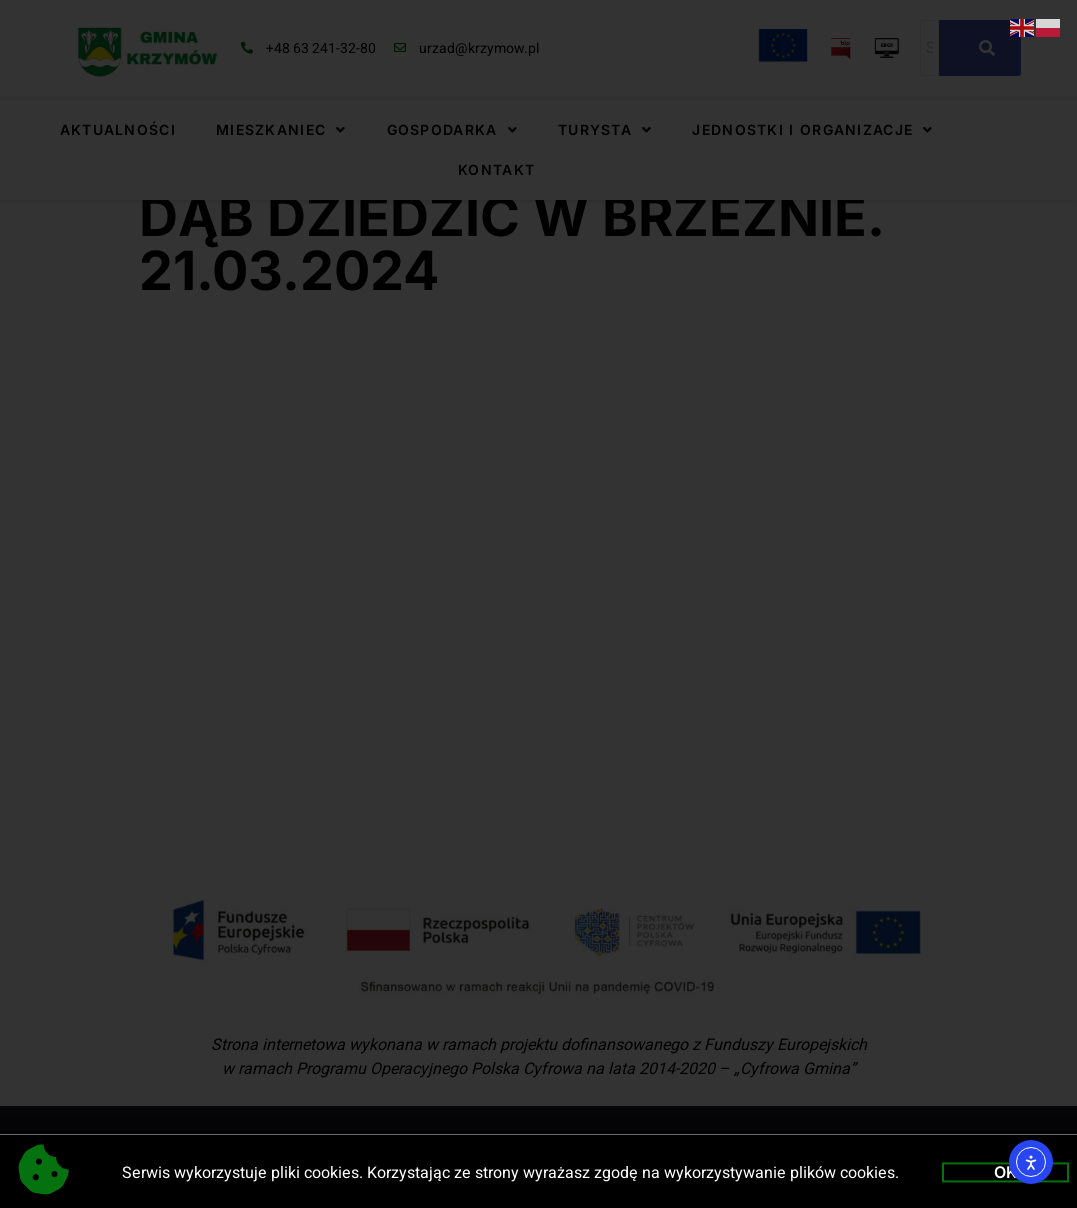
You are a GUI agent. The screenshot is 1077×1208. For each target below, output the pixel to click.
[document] (538, 604)
